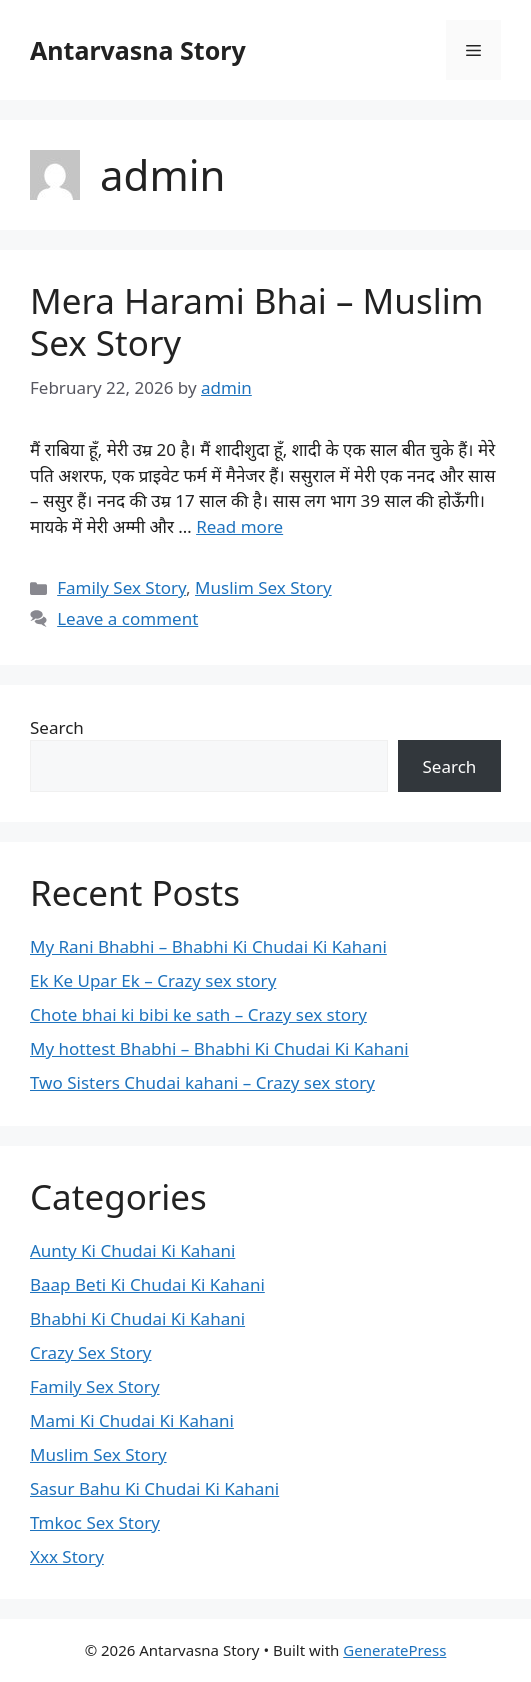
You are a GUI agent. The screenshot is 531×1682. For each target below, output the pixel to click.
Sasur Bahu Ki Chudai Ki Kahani (154, 1488)
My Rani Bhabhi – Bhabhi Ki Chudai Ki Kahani (208, 946)
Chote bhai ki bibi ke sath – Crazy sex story (198, 1014)
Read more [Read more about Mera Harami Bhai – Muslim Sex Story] (239, 526)
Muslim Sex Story (263, 587)
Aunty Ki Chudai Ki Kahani (132, 1250)
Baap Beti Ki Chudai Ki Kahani (147, 1284)
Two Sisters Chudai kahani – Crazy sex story (202, 1082)
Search (57, 727)
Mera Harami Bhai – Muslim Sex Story (256, 321)
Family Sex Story (121, 587)
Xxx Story (67, 1556)
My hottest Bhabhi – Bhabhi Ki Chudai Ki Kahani (219, 1048)
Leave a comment (127, 618)
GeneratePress (394, 1650)
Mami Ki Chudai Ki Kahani (132, 1420)
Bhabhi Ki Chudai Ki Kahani (137, 1318)
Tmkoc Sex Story (95, 1522)
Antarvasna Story (138, 50)
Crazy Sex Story (90, 1352)
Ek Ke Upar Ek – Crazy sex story (153, 980)
